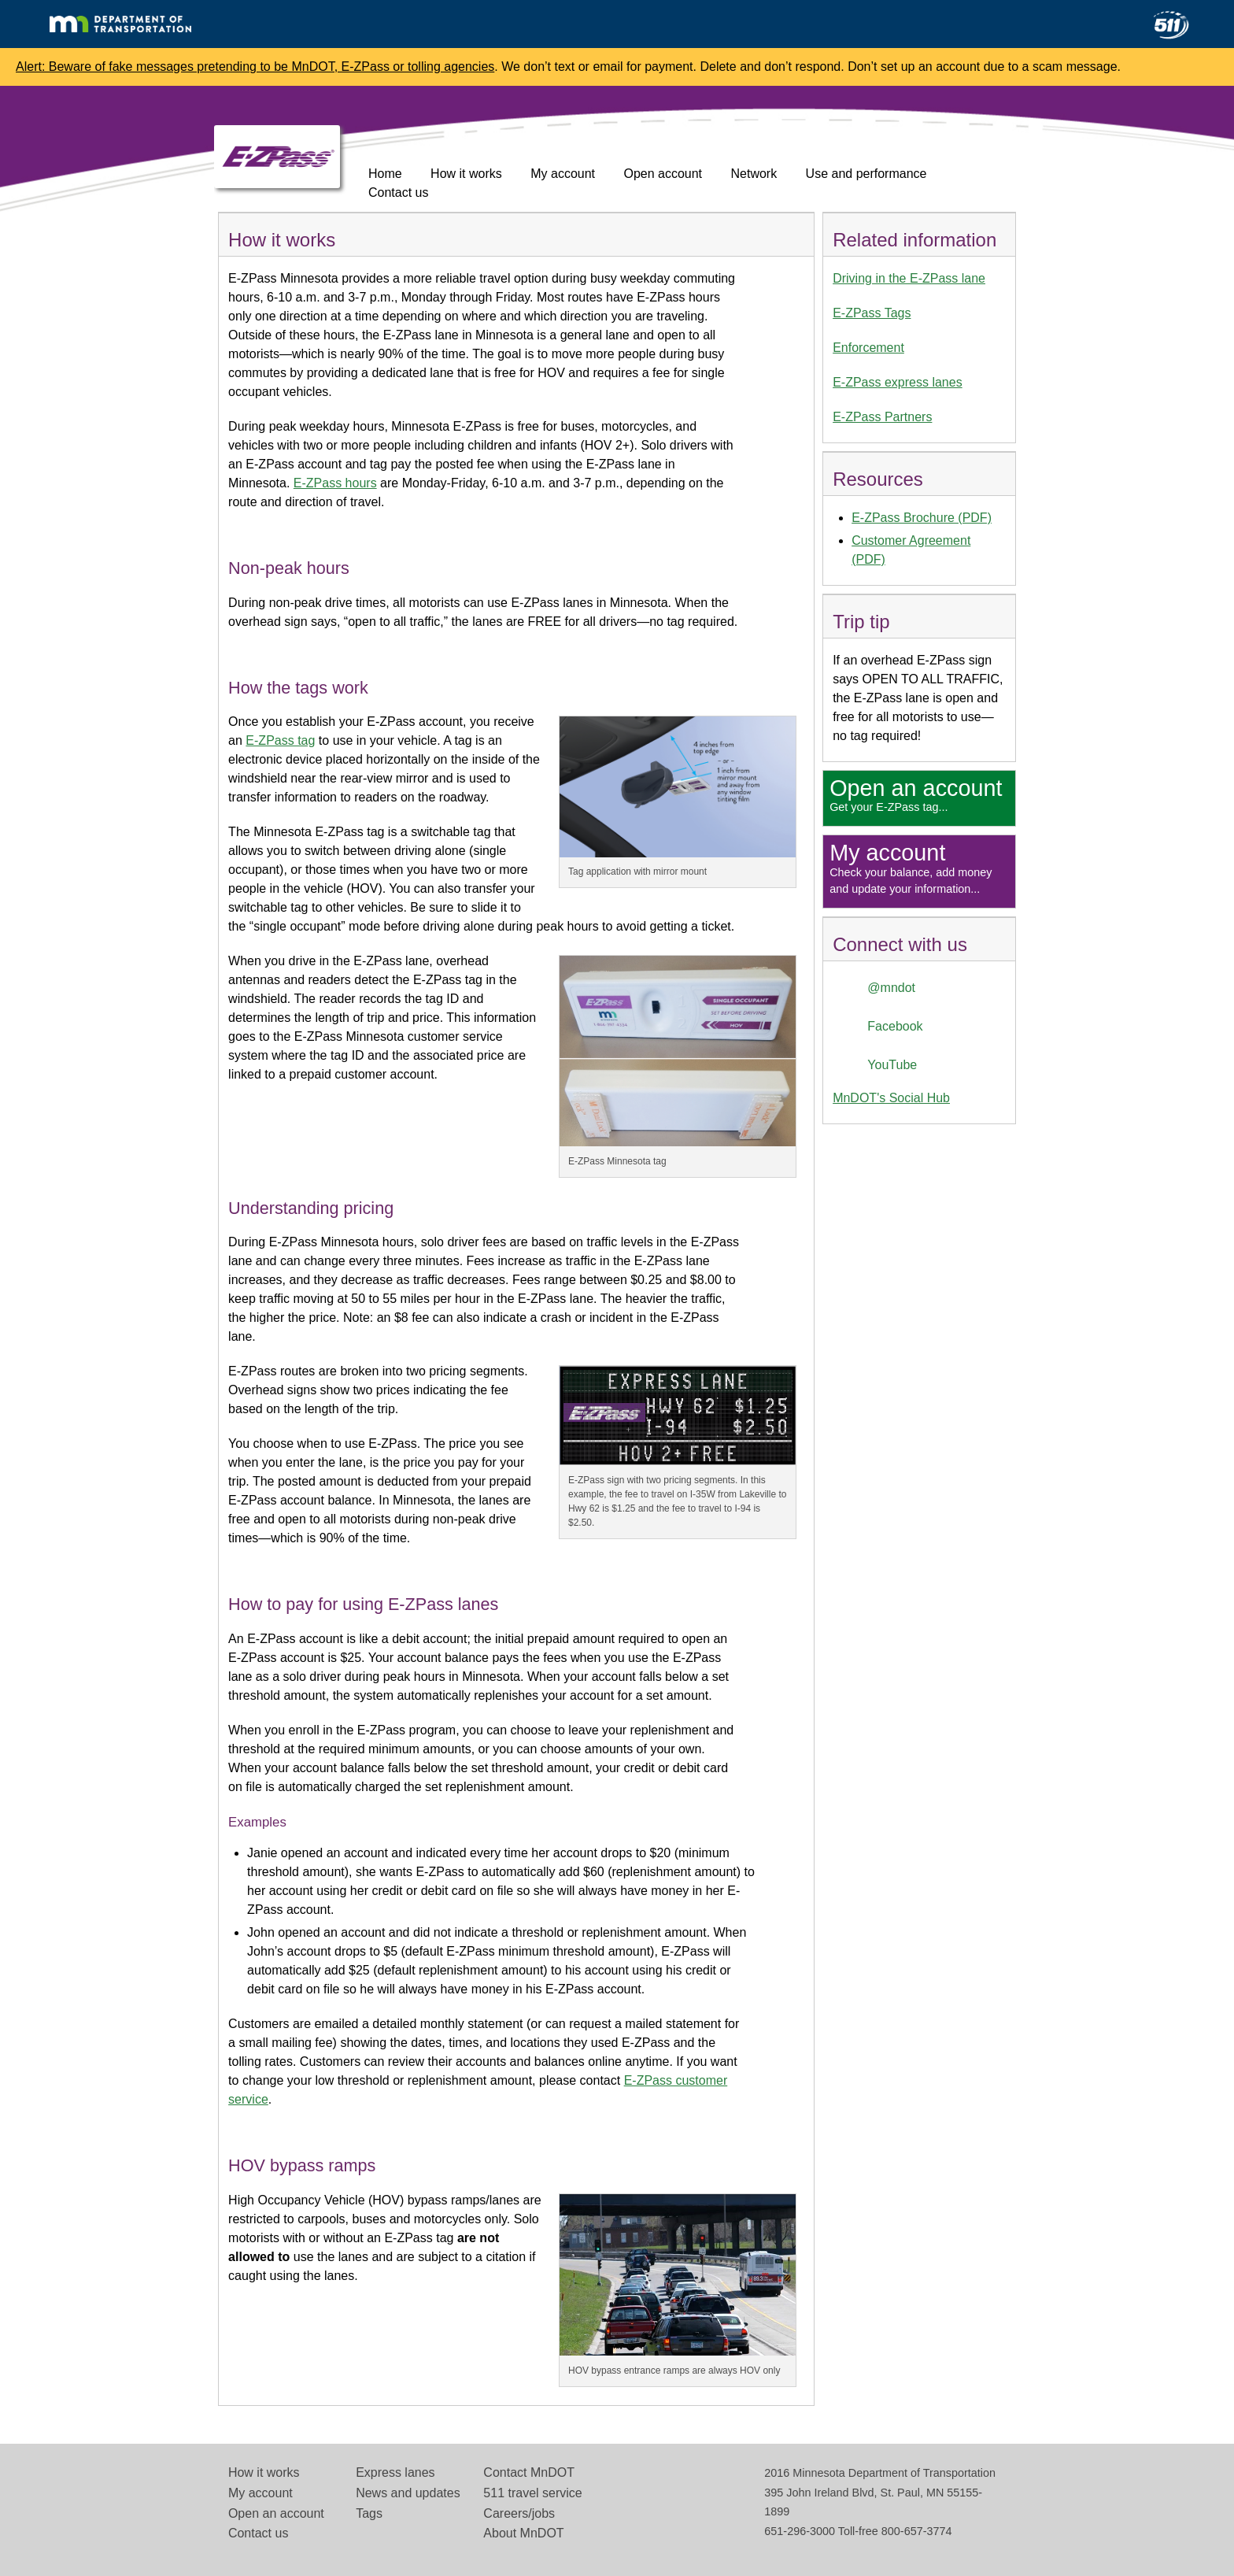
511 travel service (532, 2493)
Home (385, 173)
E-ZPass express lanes (897, 382)
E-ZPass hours (335, 483)
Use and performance (866, 173)
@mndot (891, 987)
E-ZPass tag (280, 740)
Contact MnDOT (529, 2472)
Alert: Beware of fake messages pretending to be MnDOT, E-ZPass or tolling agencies (255, 66)
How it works (466, 173)
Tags (369, 2513)
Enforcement (868, 347)
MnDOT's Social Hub (891, 1098)
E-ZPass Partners (882, 417)
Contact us (398, 192)
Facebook (894, 1026)
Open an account (276, 2513)
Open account (662, 173)
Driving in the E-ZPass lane (909, 278)
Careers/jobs (519, 2513)
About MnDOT (523, 2533)
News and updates (408, 2493)
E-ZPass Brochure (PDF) (922, 517)
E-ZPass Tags (872, 313)
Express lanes (395, 2472)
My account (562, 173)
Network (753, 173)
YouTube (892, 1064)
